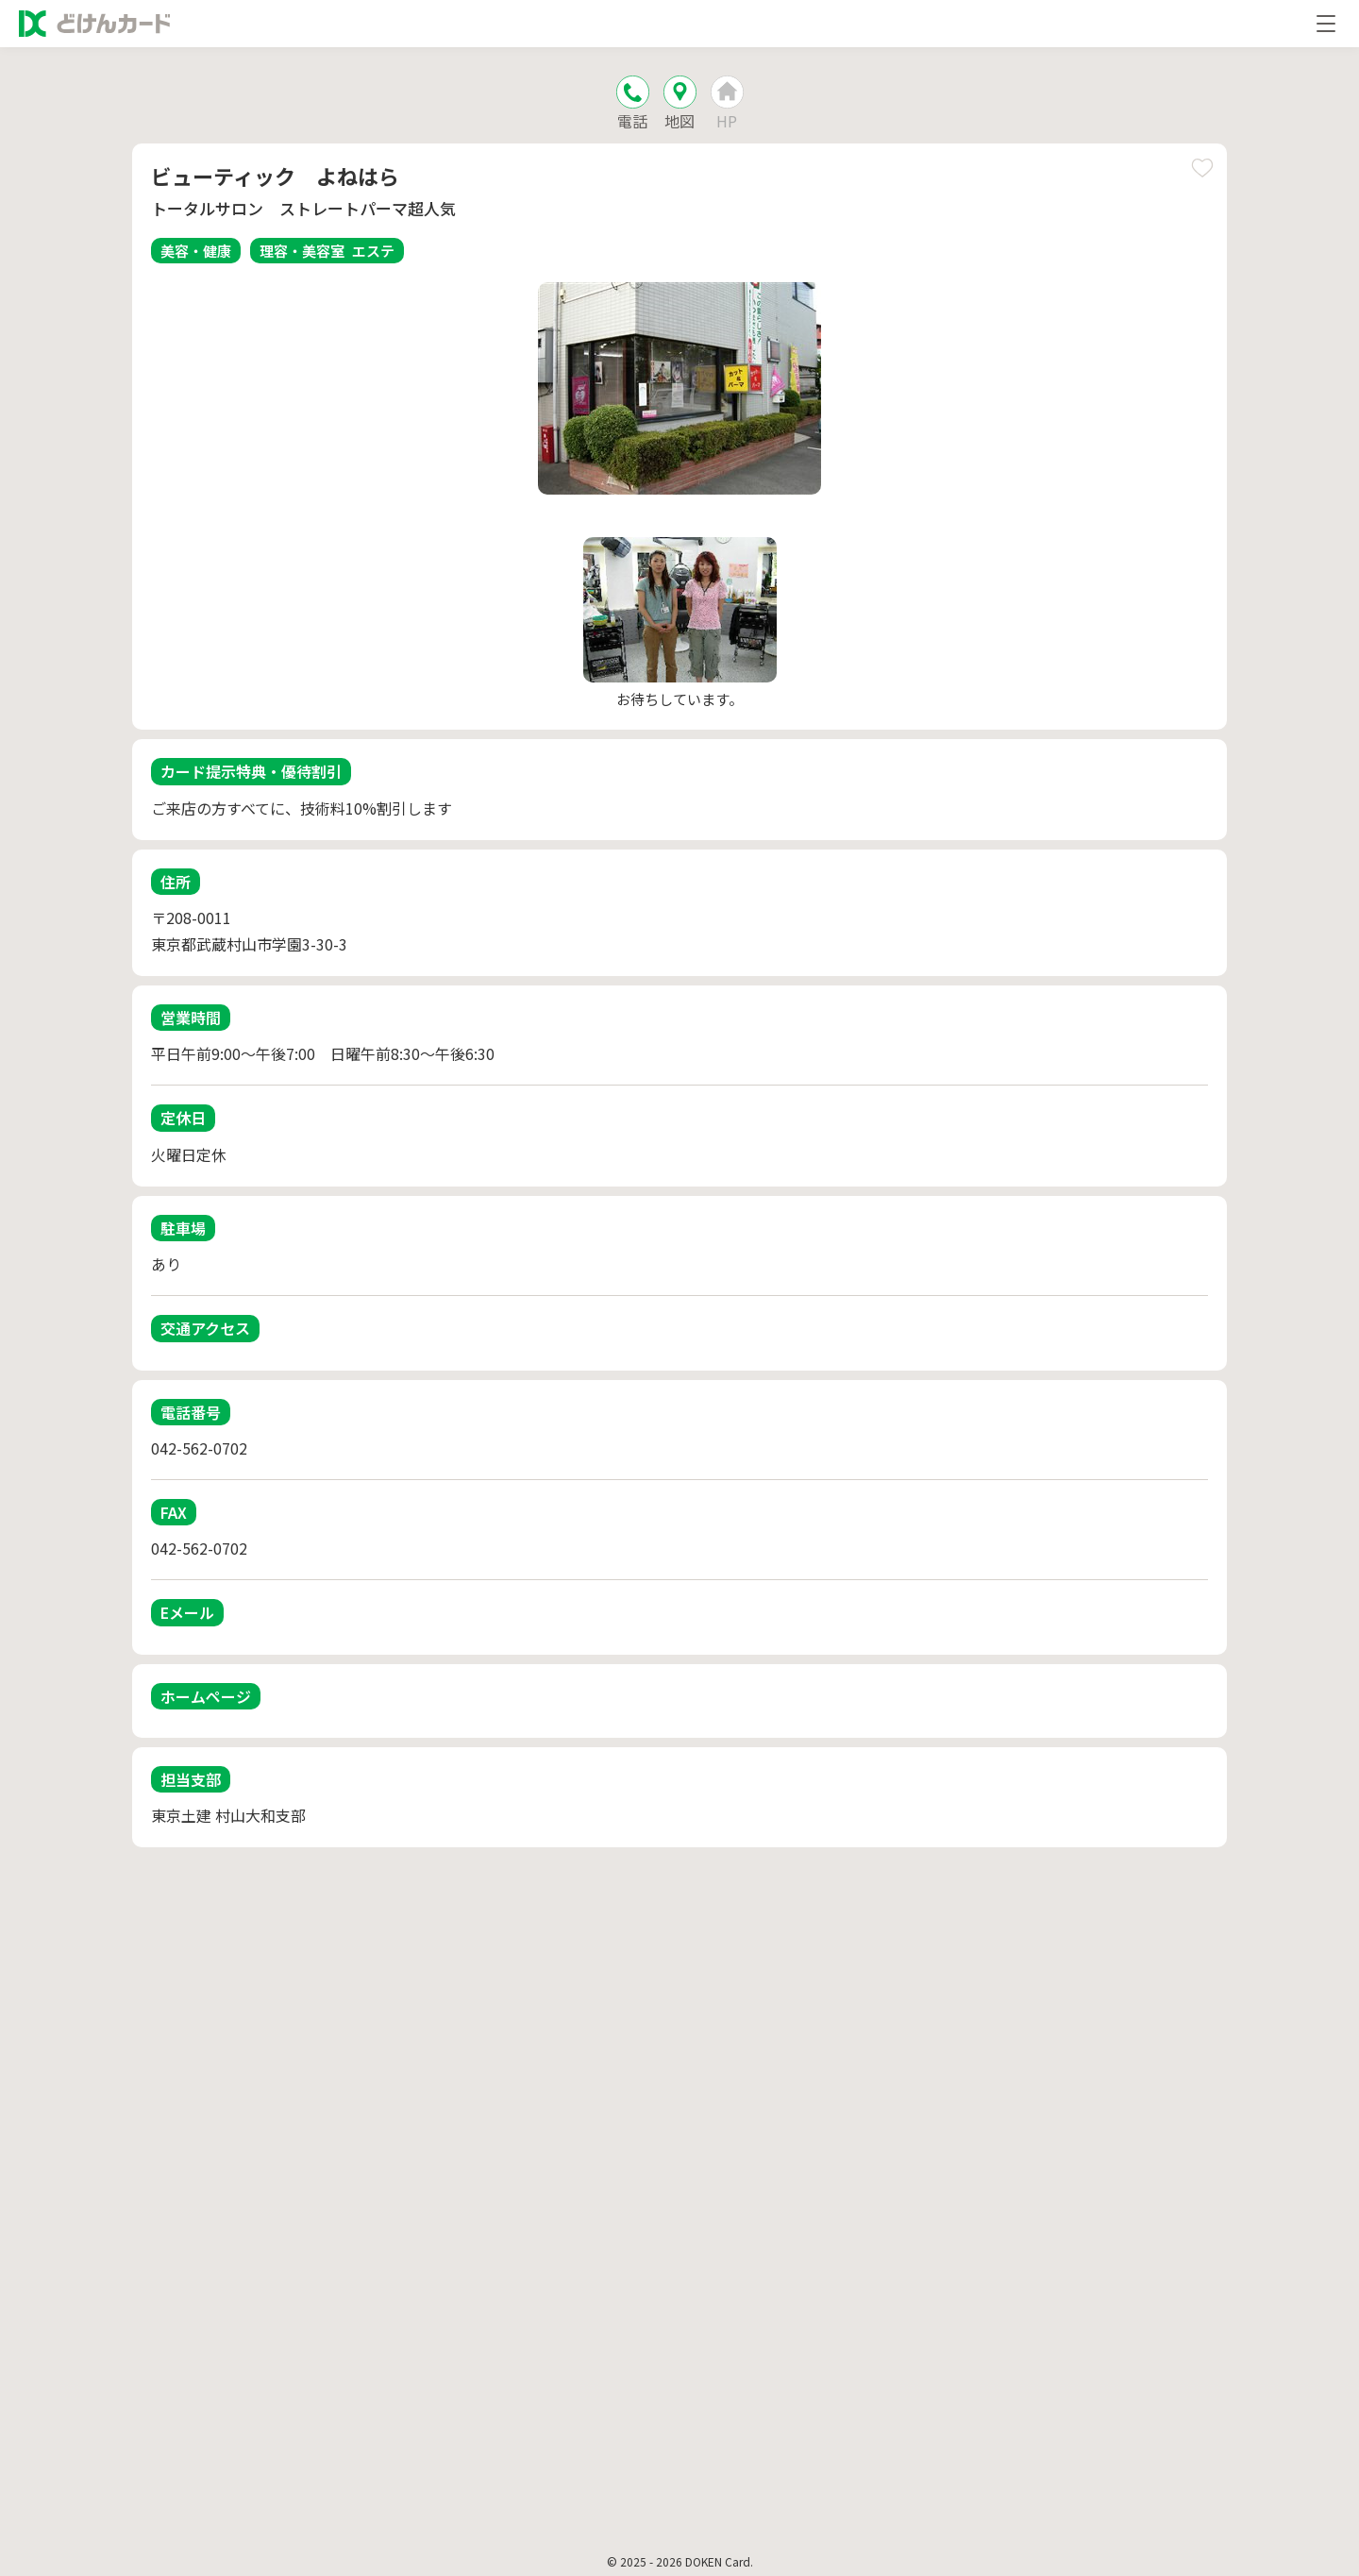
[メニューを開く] (1326, 23)
